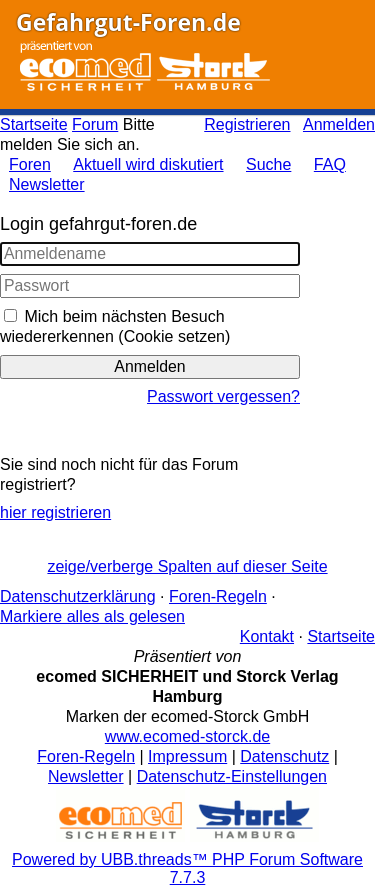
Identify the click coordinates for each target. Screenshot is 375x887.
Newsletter (47, 184)
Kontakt (267, 636)
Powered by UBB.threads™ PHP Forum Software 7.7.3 (187, 868)
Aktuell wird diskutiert (148, 164)
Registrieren (247, 124)
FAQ (330, 164)
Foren (30, 164)
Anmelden (339, 124)
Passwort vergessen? (223, 396)
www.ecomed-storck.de (187, 736)
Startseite (34, 124)
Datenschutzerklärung (78, 596)
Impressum (187, 756)
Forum (95, 124)
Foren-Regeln (218, 596)
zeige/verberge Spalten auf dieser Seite (187, 566)
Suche (268, 164)
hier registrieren (55, 512)
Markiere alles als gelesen (92, 616)
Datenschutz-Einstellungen (232, 776)
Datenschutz (284, 756)
